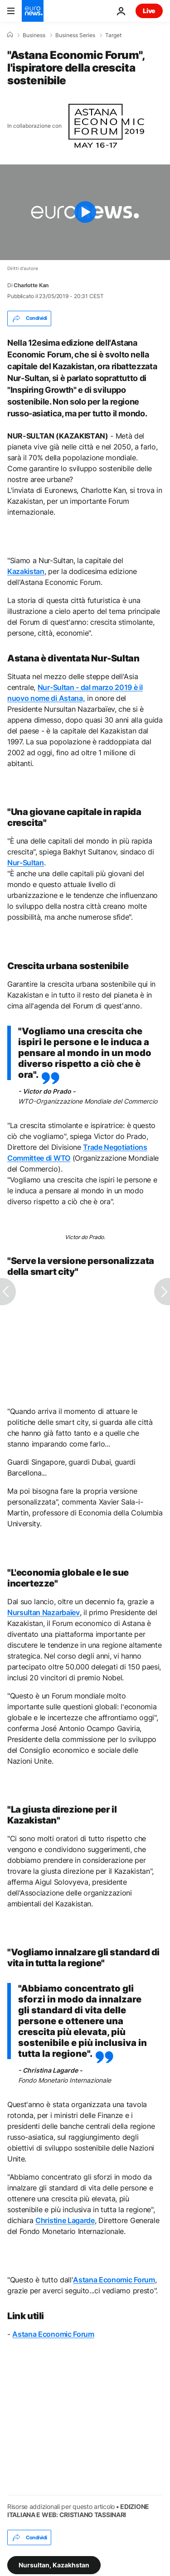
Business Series (75, 35)
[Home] (10, 35)
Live (149, 10)
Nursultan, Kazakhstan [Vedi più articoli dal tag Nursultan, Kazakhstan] (54, 2565)
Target (113, 35)
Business (34, 35)
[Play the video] (85, 212)
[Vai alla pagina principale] (33, 11)
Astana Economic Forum (53, 2334)
